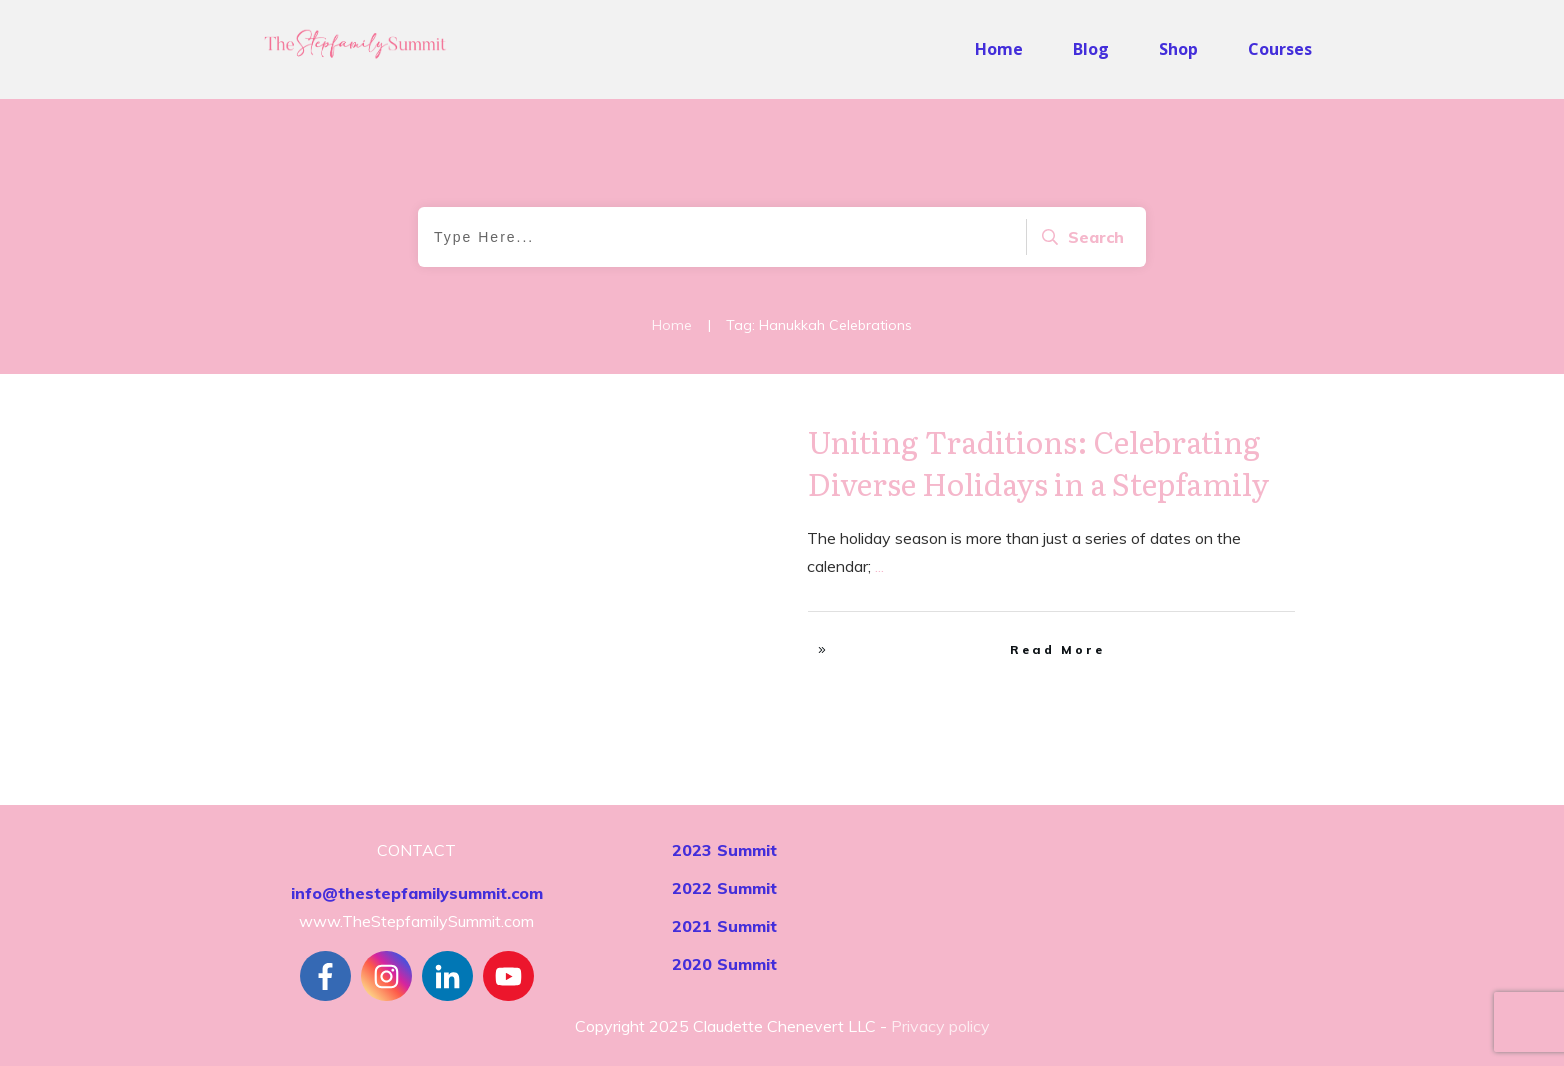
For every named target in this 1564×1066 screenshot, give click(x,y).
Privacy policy (940, 1026)
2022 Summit (724, 888)
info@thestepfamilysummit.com (417, 893)
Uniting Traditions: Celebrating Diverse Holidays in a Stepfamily (1039, 462)
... (879, 566)
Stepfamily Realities (686, 440)
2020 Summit (724, 964)
